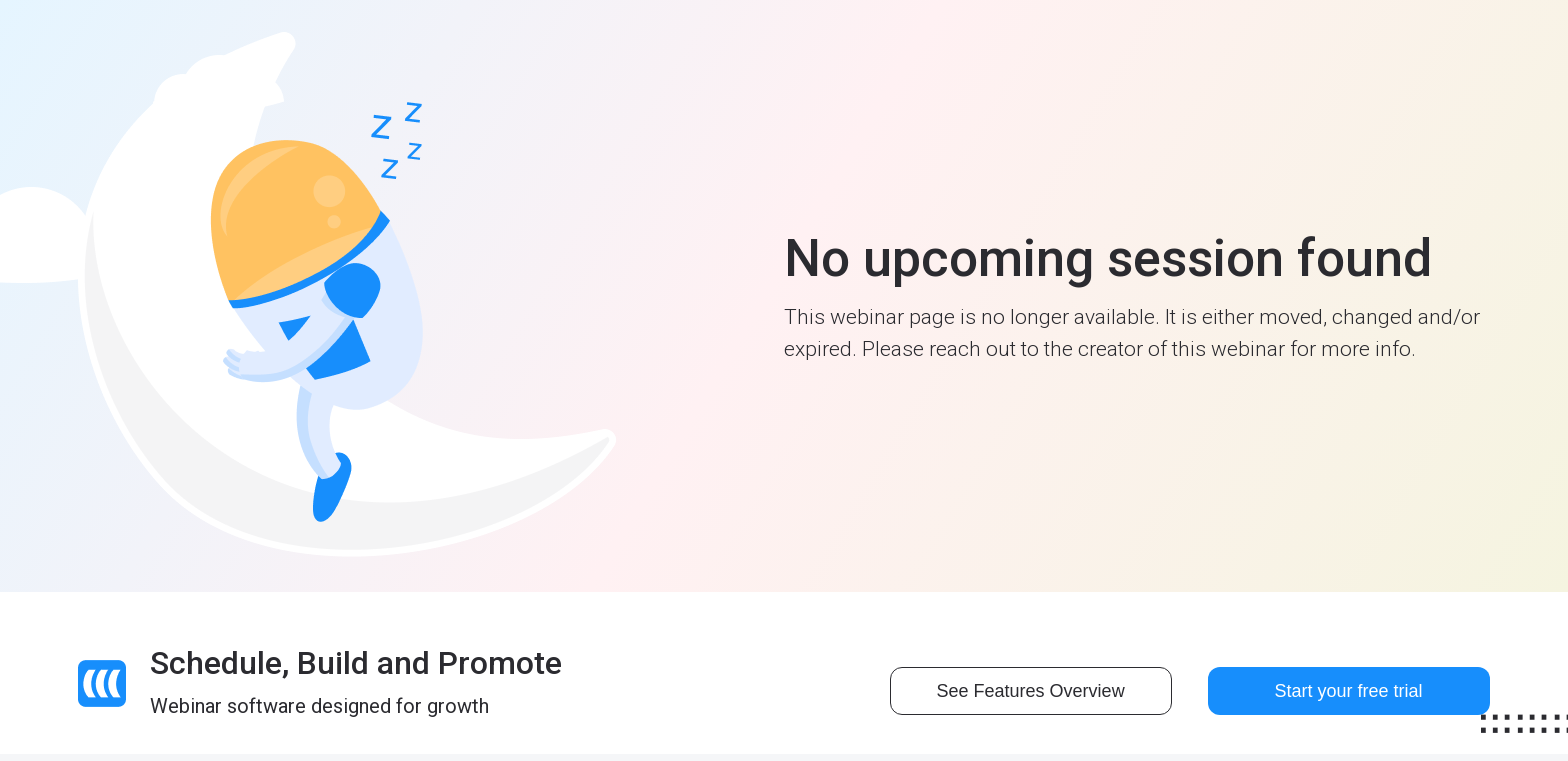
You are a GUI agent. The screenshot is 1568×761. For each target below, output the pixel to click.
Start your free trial (1349, 691)
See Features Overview (1031, 691)
